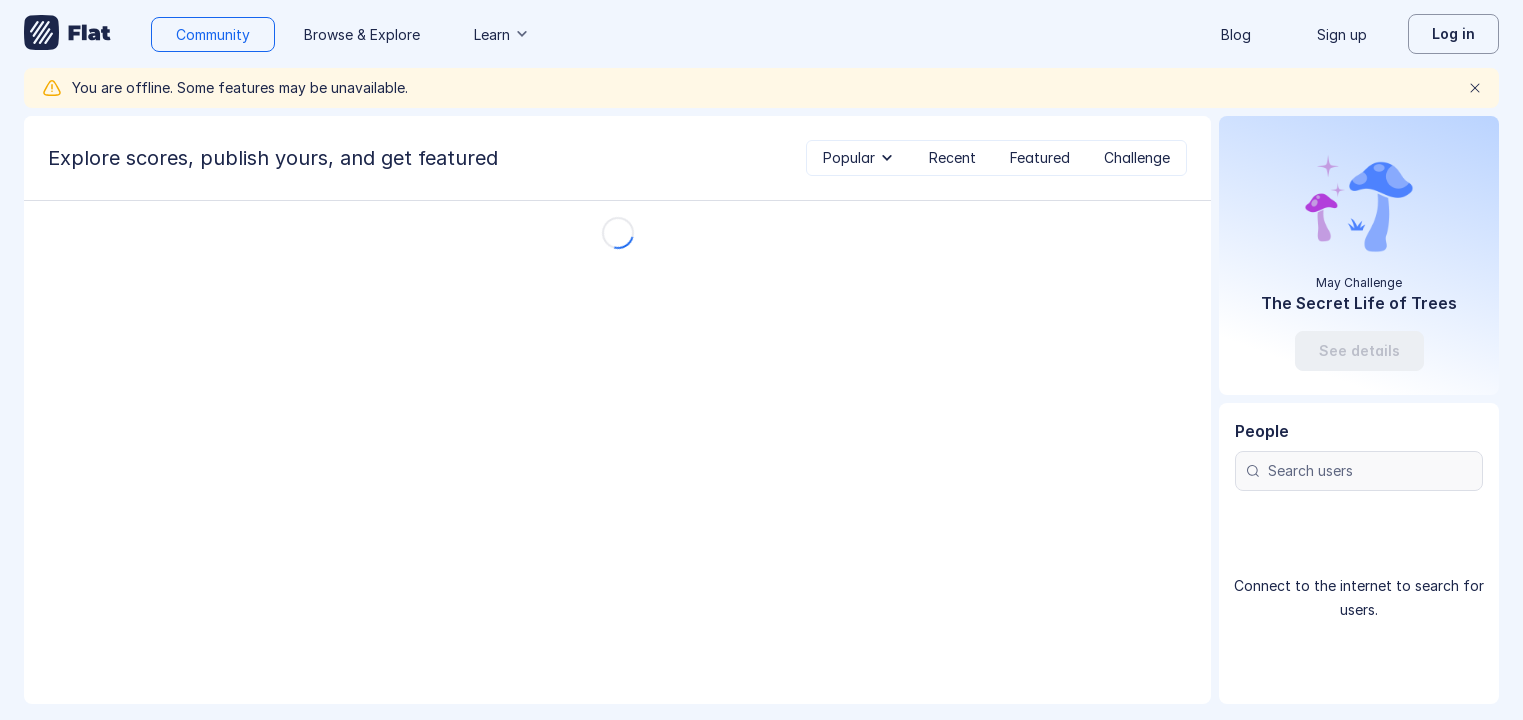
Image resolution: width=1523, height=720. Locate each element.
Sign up (1342, 34)
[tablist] (996, 158)
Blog (1236, 34)
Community (213, 34)
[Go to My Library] (67, 34)
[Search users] (1359, 471)
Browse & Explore (362, 34)
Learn (502, 34)
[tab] (859, 158)
